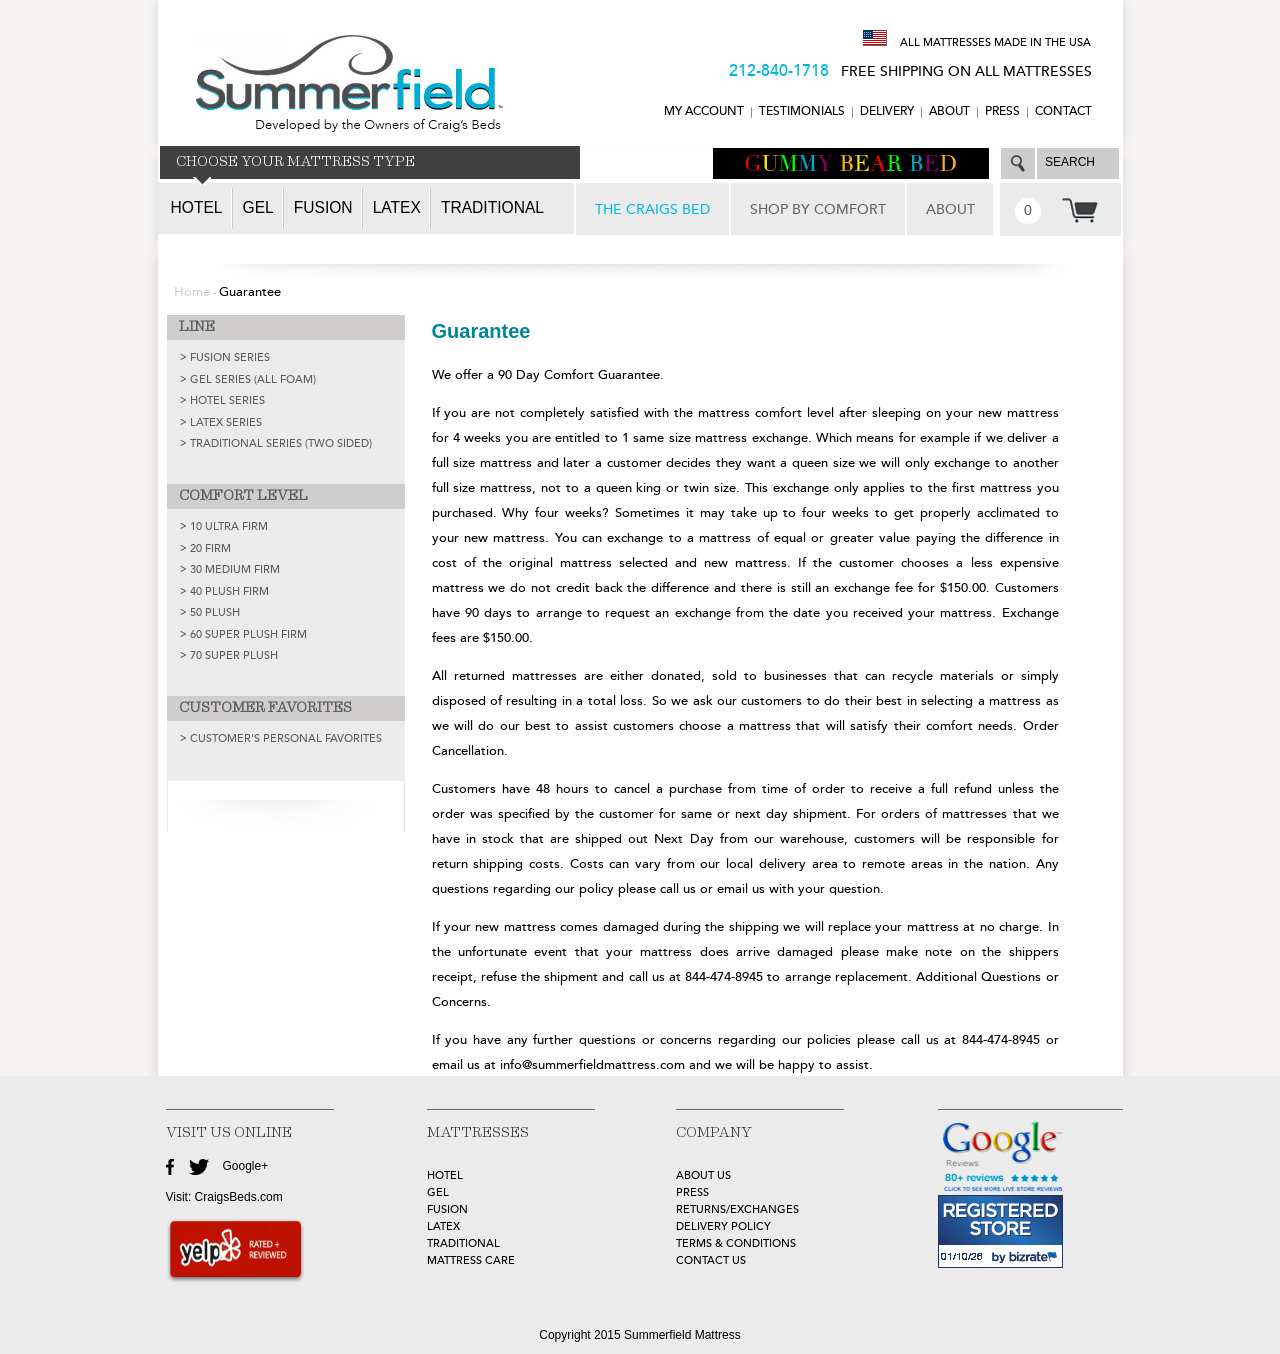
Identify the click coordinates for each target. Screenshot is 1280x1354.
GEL (438, 1192)
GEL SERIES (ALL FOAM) (253, 379)
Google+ (246, 1166)
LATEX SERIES (226, 422)
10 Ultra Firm (229, 526)
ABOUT (949, 111)
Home (192, 292)
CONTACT (1063, 111)
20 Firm (210, 548)
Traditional (492, 207)
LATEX (443, 1226)
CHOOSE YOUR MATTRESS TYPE (295, 162)
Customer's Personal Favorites (286, 738)
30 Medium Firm (235, 569)
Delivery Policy (723, 1226)
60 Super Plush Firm (248, 634)
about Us (703, 1175)
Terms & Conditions (736, 1243)
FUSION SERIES (230, 357)
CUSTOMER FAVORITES (265, 708)
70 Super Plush (234, 655)
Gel (258, 207)
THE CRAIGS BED (652, 209)
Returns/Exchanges (737, 1209)
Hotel (197, 207)
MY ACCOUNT (704, 111)
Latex (397, 207)
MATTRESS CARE (471, 1260)
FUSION (447, 1209)
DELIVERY (887, 111)
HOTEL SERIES (227, 400)
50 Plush (215, 612)
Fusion (323, 207)
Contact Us (711, 1260)
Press (1002, 111)
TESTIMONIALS (802, 111)
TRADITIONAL (463, 1243)
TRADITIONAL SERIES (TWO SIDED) (281, 443)
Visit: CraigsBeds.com (224, 1197)
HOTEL (445, 1175)
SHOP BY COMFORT (818, 209)
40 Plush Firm (229, 591)
